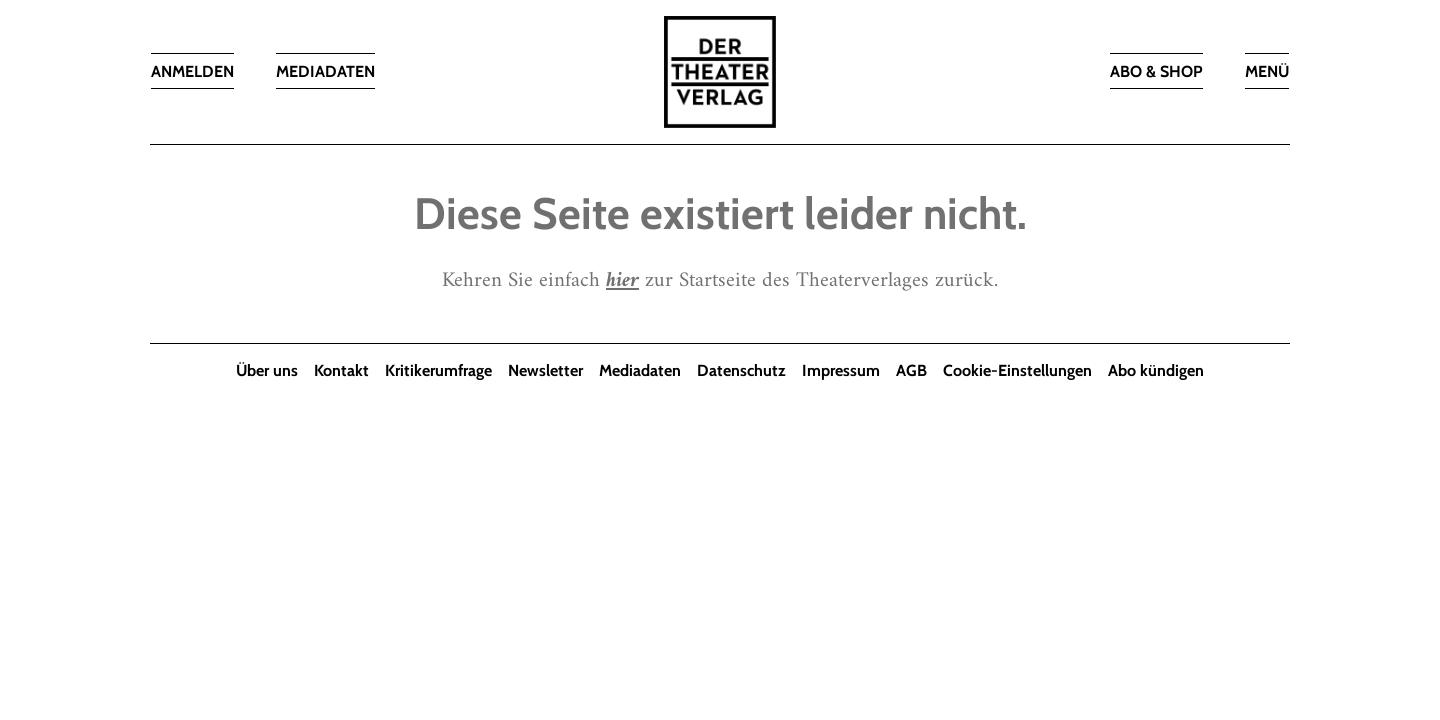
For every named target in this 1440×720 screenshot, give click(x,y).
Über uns (267, 370)
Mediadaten (640, 370)
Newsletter (545, 370)
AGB (911, 370)
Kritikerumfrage (438, 370)
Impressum (841, 370)
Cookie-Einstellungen (1017, 370)
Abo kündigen (1156, 370)
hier (622, 280)
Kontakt (341, 370)
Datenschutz (741, 370)
